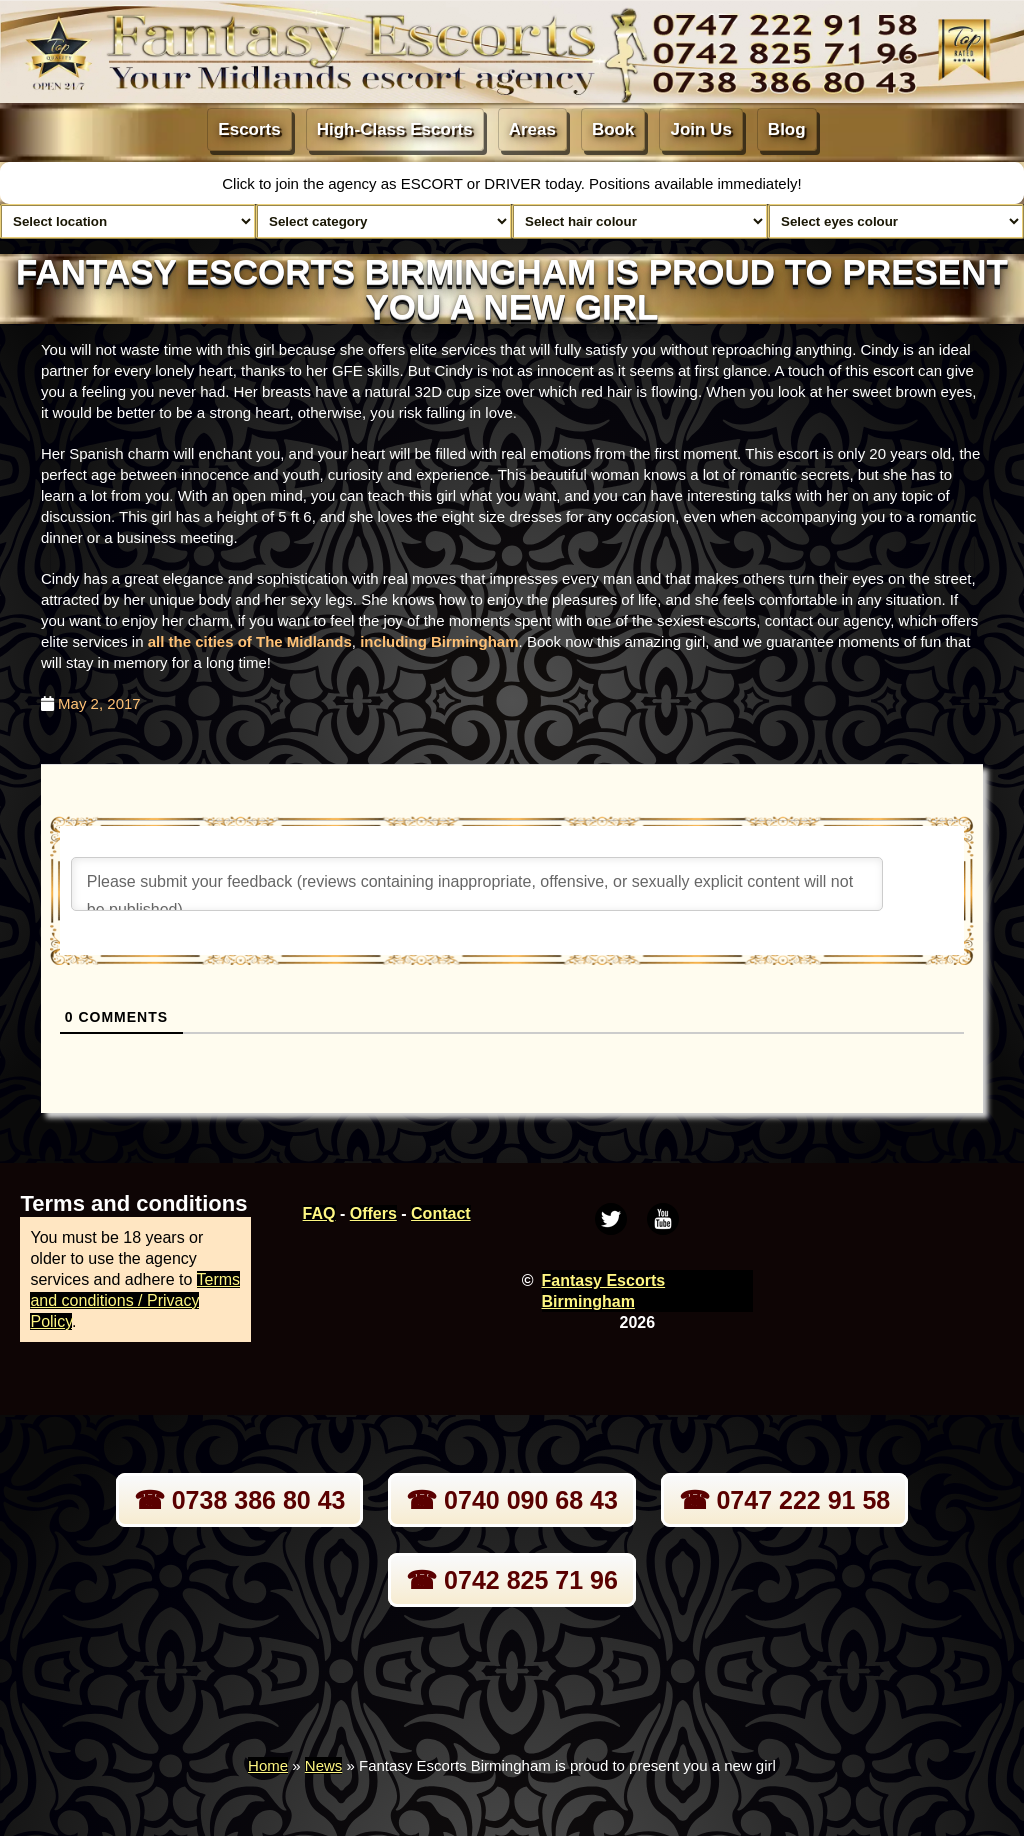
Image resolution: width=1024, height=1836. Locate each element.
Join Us (700, 129)
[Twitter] (611, 1219)
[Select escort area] (128, 221)
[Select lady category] (384, 221)
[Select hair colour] (640, 221)
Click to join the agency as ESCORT (344, 183)
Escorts (249, 129)
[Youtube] (663, 1219)
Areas (532, 129)
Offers (373, 1213)
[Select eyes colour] (896, 221)
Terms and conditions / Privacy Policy (135, 1300)
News (324, 1765)
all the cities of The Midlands (250, 641)
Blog (787, 129)
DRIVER (514, 183)
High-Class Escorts (395, 129)
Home (268, 1765)
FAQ (319, 1213)
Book (613, 129)
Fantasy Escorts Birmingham (604, 1291)
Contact (441, 1213)
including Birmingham (439, 641)
